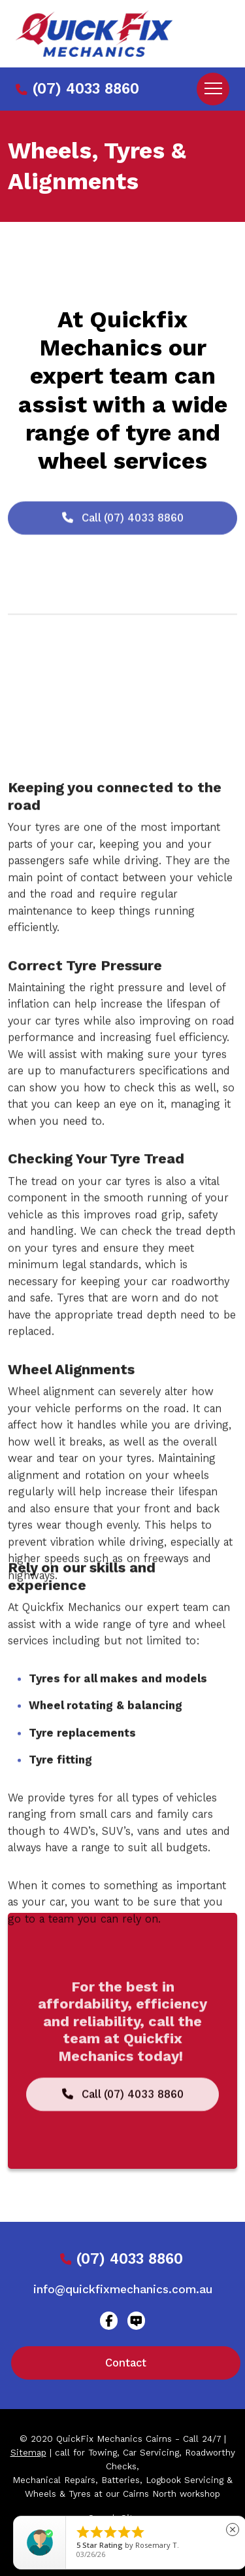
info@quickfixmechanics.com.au (122, 2289)
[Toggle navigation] (213, 89)
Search (103, 2518)
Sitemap (28, 2452)
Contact (125, 2362)
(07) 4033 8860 (77, 89)
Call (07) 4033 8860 (123, 545)
